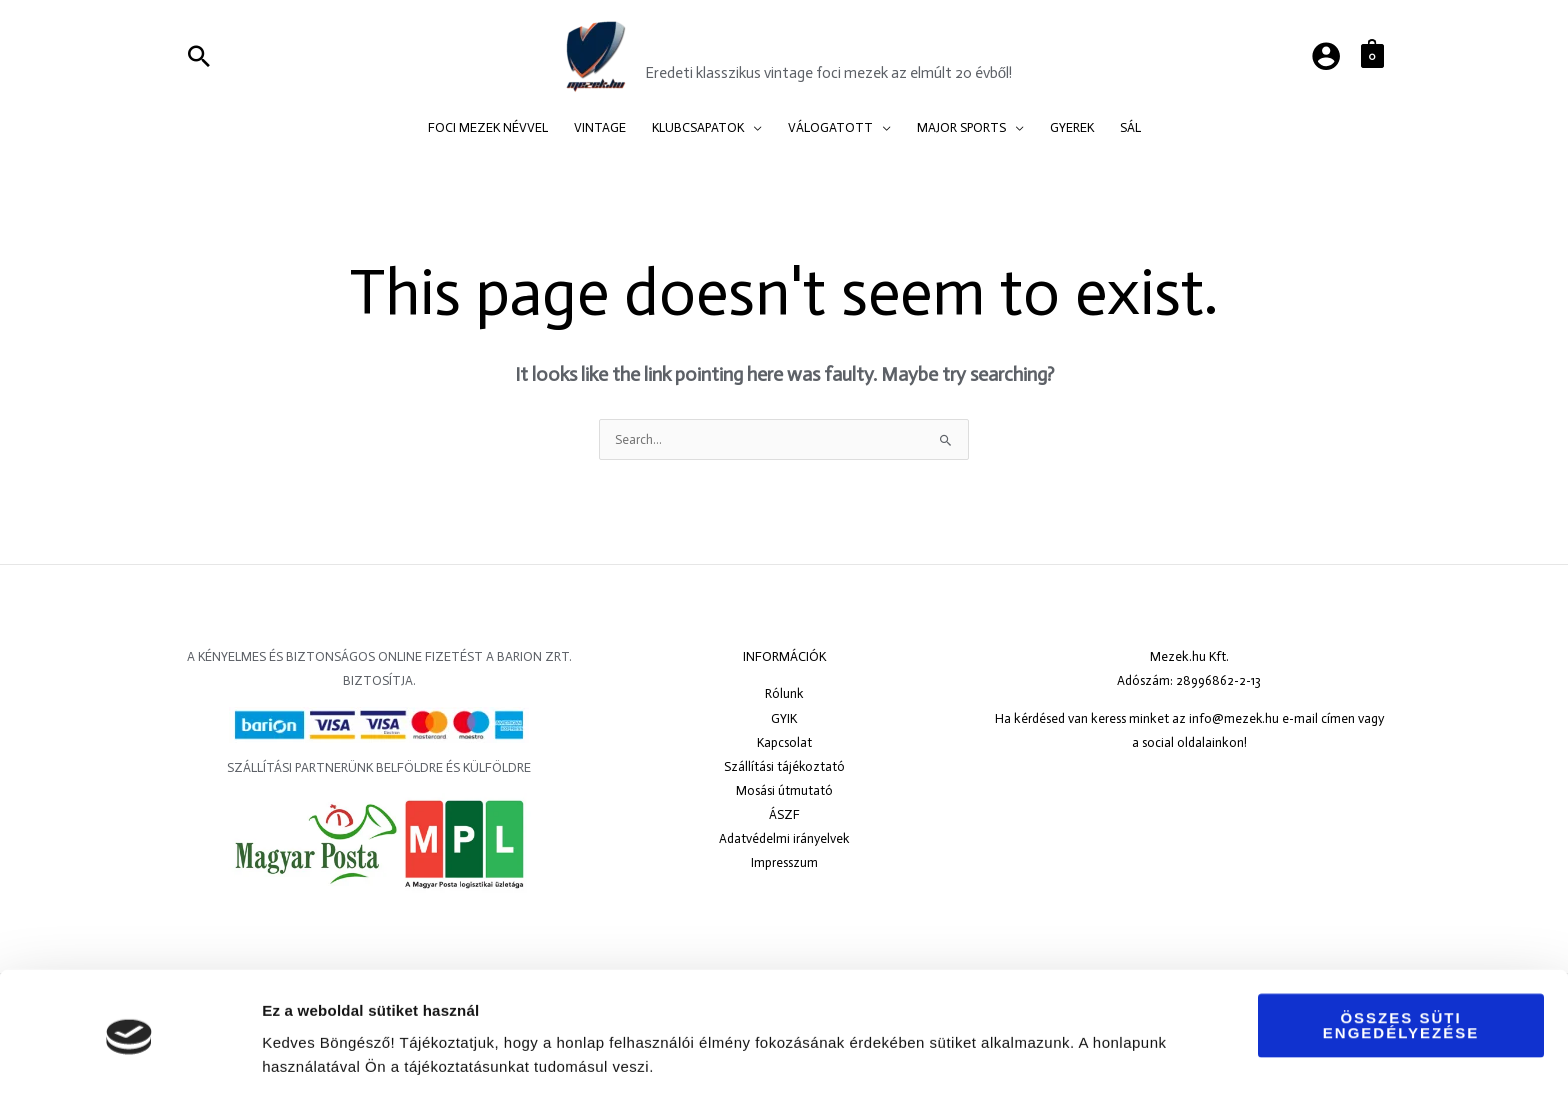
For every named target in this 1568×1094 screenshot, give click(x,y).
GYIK (784, 718)
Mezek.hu (705, 43)
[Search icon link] (199, 56)
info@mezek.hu (1233, 718)
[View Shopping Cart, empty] (1372, 55)
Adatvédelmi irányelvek (784, 838)
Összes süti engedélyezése (1401, 959)
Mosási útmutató (784, 790)
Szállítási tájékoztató (784, 766)
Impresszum (784, 862)
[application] (753, 128)
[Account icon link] (1326, 56)
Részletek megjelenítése (349, 1054)
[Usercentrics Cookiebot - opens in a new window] (129, 1055)
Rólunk (784, 693)
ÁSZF (784, 814)
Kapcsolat (784, 742)
